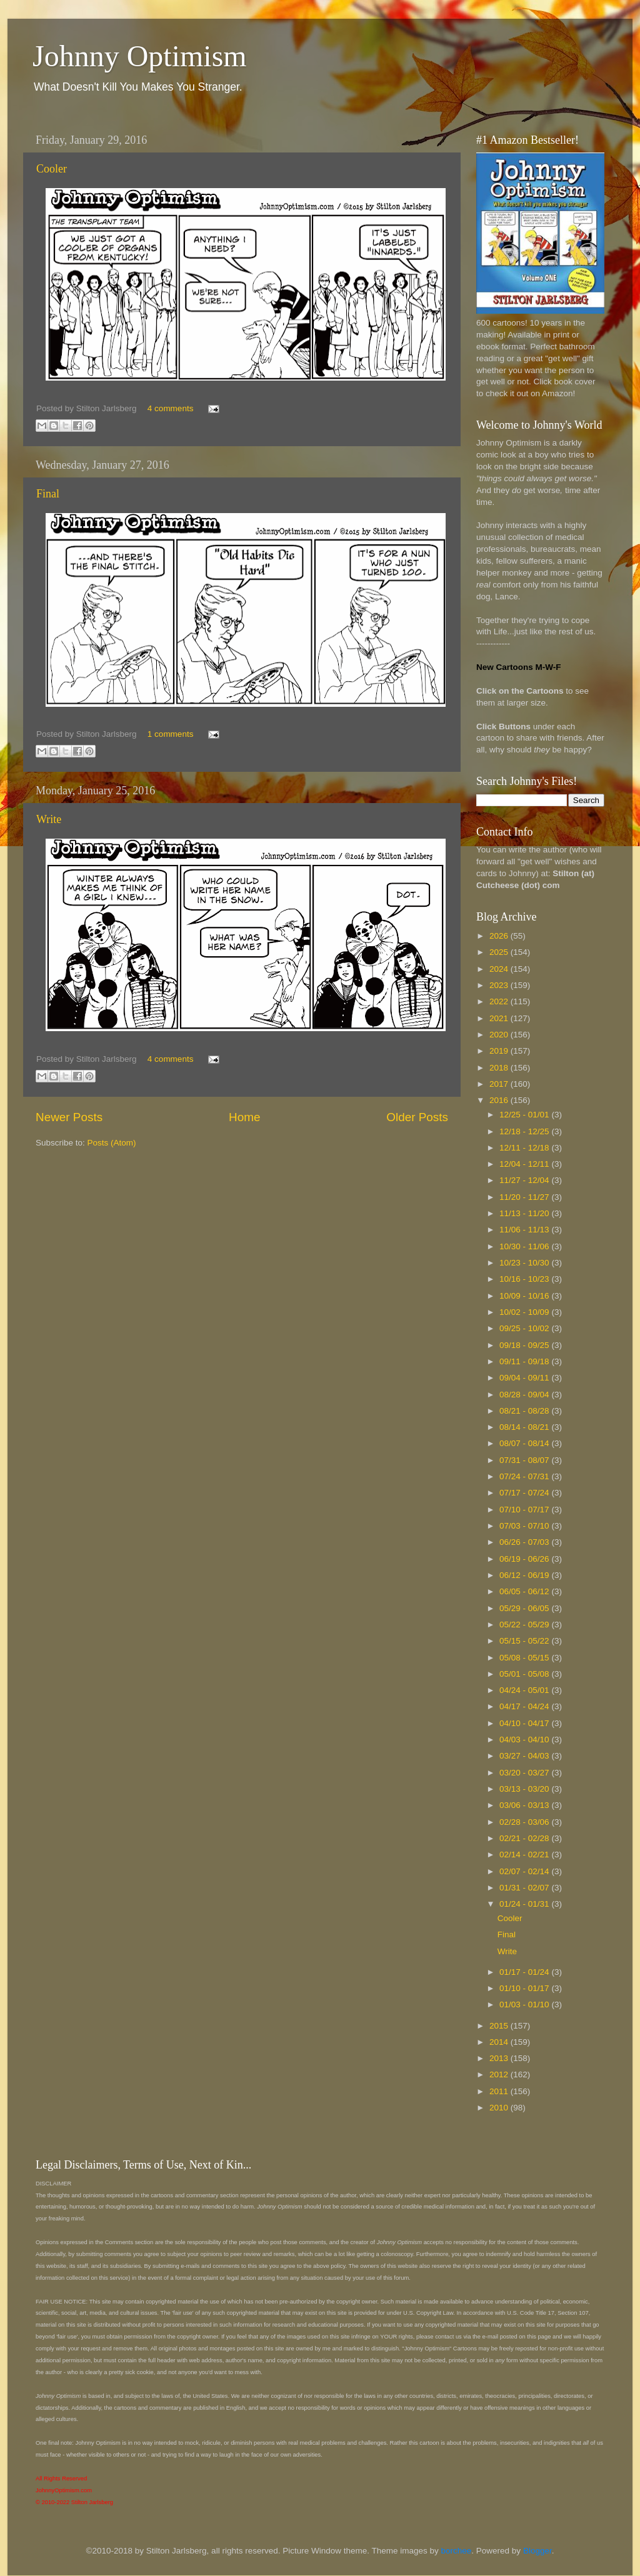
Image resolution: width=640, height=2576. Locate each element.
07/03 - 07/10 (525, 1525)
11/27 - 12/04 (525, 1180)
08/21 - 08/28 (525, 1410)
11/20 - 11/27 (525, 1197)
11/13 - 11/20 (525, 1213)
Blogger (537, 2550)
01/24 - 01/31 (525, 1904)
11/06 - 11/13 (525, 1229)
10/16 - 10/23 (525, 1279)
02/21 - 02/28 (525, 1838)
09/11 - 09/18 (525, 1361)
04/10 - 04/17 (525, 1723)
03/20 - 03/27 (525, 1772)
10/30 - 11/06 (525, 1246)
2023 (500, 985)
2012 (500, 2074)
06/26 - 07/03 (525, 1542)
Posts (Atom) (112, 1142)
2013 (500, 2058)
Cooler (51, 168)
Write (48, 819)
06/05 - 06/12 (525, 1591)
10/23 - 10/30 (525, 1262)
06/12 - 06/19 (525, 1575)
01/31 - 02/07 (525, 1887)
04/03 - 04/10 (525, 1739)
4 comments (171, 408)
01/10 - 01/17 (525, 1988)
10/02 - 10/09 (525, 1312)
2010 (500, 2107)
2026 (500, 936)
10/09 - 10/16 (525, 1295)
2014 (500, 2042)
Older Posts (417, 1117)
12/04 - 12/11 (525, 1164)
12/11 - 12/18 (525, 1147)
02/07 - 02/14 (525, 1871)
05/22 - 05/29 (525, 1624)
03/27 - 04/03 (525, 1755)
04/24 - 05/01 (525, 1690)
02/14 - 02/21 (525, 1854)
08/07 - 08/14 (525, 1443)
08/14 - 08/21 (525, 1427)
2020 (500, 1034)
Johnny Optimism (139, 55)
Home (244, 1117)
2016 (500, 1100)
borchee (456, 2550)
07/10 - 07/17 (525, 1509)
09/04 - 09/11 (525, 1377)
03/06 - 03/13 (525, 1805)
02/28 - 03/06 (525, 1822)
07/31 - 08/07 (525, 1460)
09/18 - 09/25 (525, 1345)
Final (47, 493)
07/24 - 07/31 (525, 1476)
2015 (500, 2025)
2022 (500, 1001)
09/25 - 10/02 (525, 1328)
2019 (500, 1051)
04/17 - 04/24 (525, 1706)
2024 (500, 969)
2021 (500, 1018)
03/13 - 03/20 (525, 1789)
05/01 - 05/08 (525, 1674)
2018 (500, 1067)
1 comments (171, 734)
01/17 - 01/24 (525, 1972)
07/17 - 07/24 (525, 1492)
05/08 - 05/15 (525, 1657)
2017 (500, 1084)
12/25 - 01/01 (525, 1114)
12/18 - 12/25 (525, 1131)
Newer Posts (69, 1117)
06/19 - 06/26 (525, 1559)
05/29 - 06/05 (525, 1608)
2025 (500, 952)
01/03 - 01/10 (525, 2004)
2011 (500, 2091)
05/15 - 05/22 (525, 1640)
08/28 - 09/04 (525, 1394)
